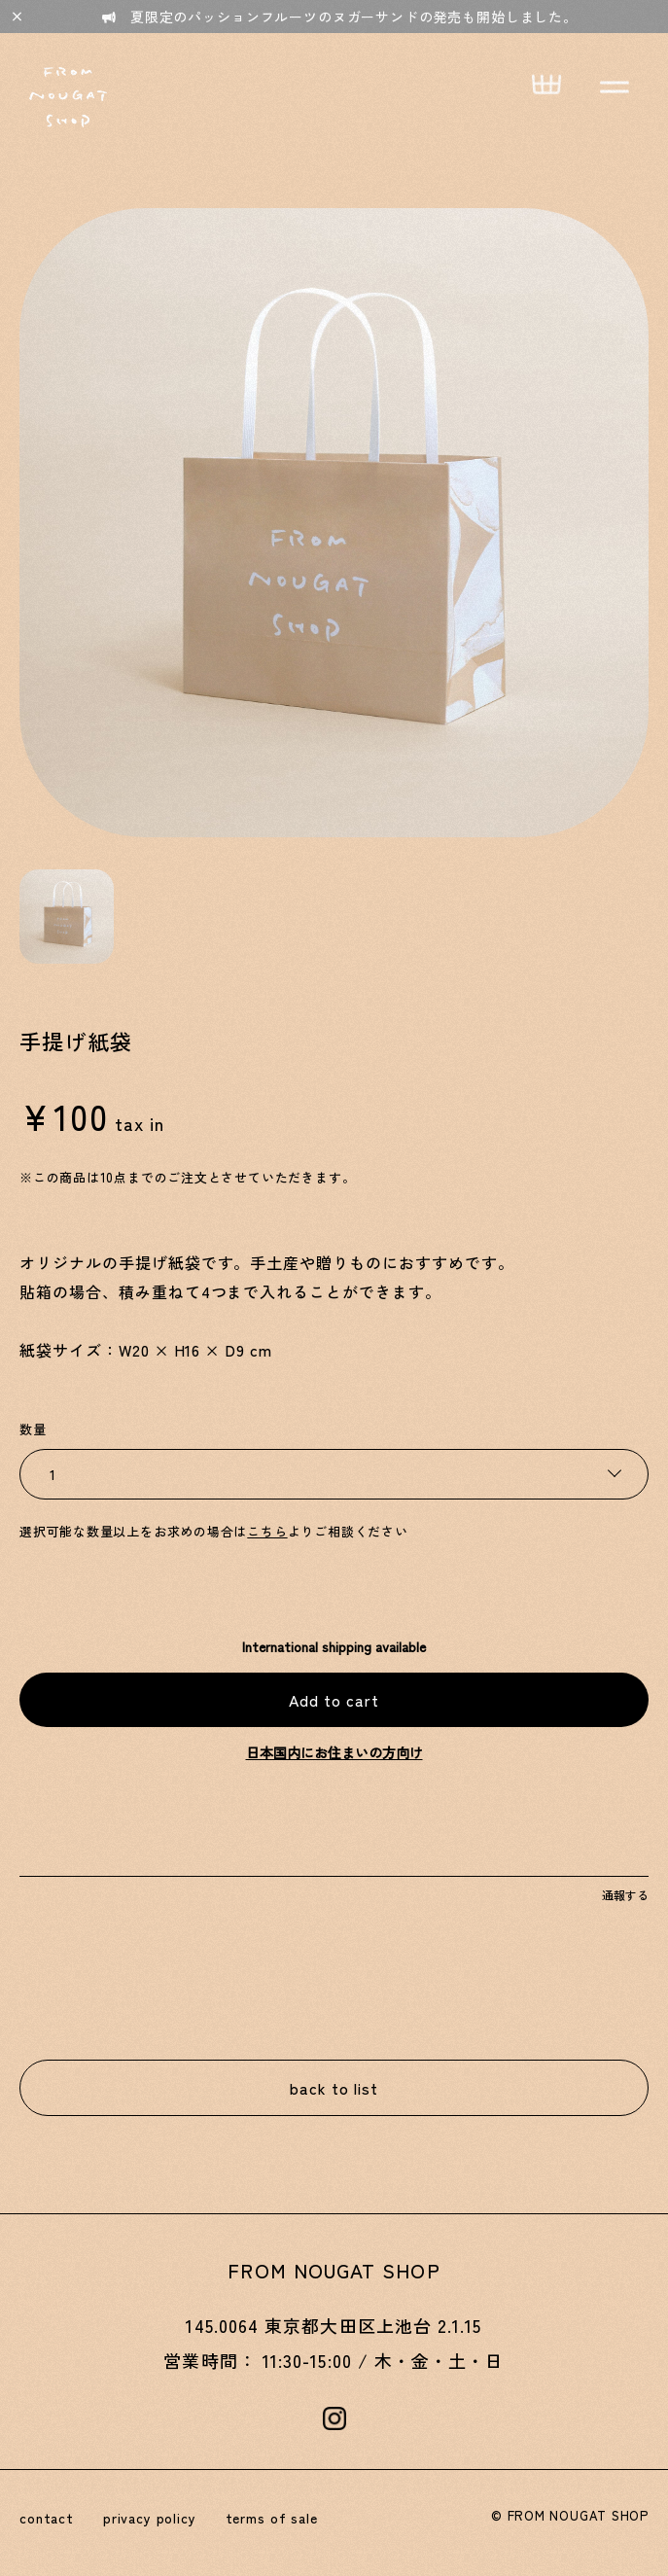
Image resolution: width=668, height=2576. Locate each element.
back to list (334, 2088)
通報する (625, 1895)
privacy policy (149, 2517)
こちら (267, 1531)
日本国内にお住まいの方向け (334, 1752)
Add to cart (334, 1699)
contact (46, 2517)
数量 (33, 1429)
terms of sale (272, 2517)
